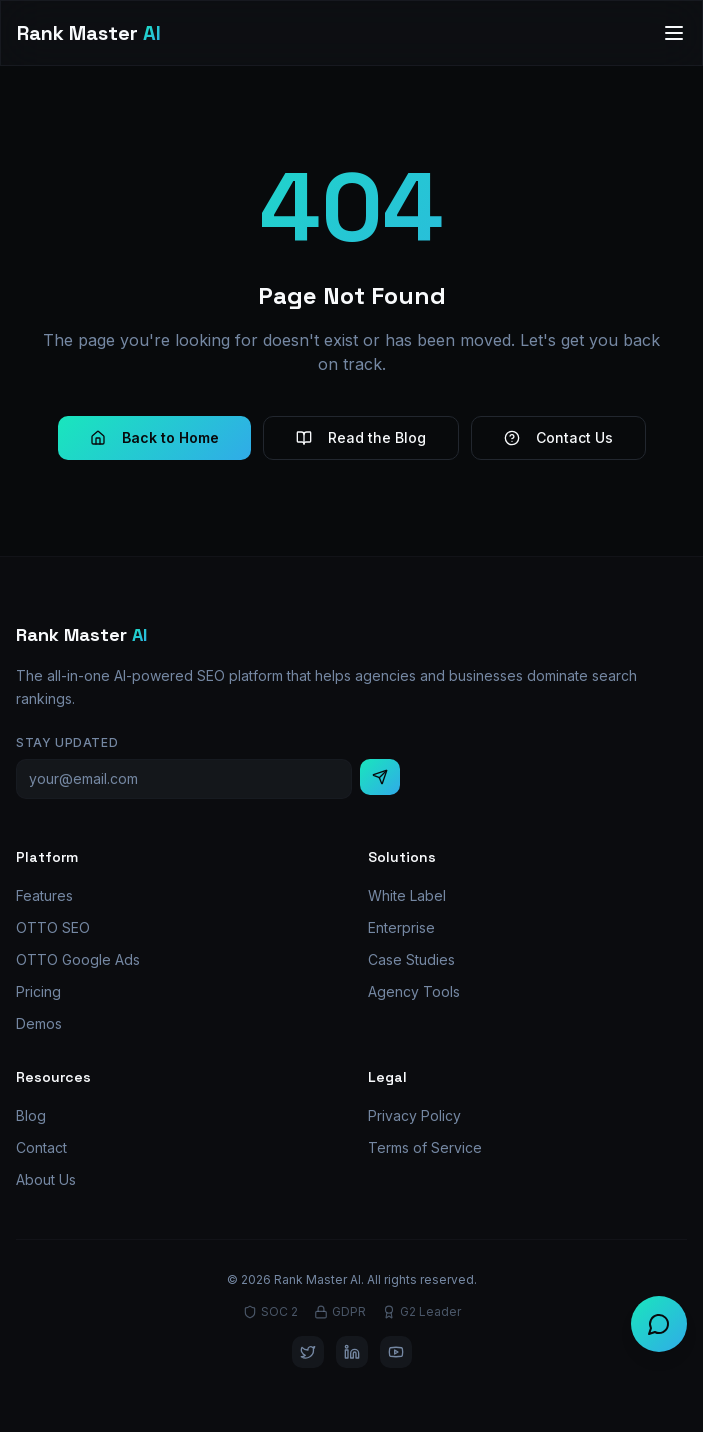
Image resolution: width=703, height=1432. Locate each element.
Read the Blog (361, 437)
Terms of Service (425, 1147)
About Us (46, 1179)
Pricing (38, 991)
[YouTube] (396, 1352)
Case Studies (411, 959)
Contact (41, 1147)
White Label (407, 895)
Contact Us (558, 437)
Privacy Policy (414, 1115)
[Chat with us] (659, 1324)
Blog (31, 1115)
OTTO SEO (53, 927)
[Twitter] (308, 1352)
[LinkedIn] (352, 1352)
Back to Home (154, 437)
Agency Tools (414, 991)
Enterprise (401, 927)
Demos (39, 1023)
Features (44, 895)
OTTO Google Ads (78, 959)
